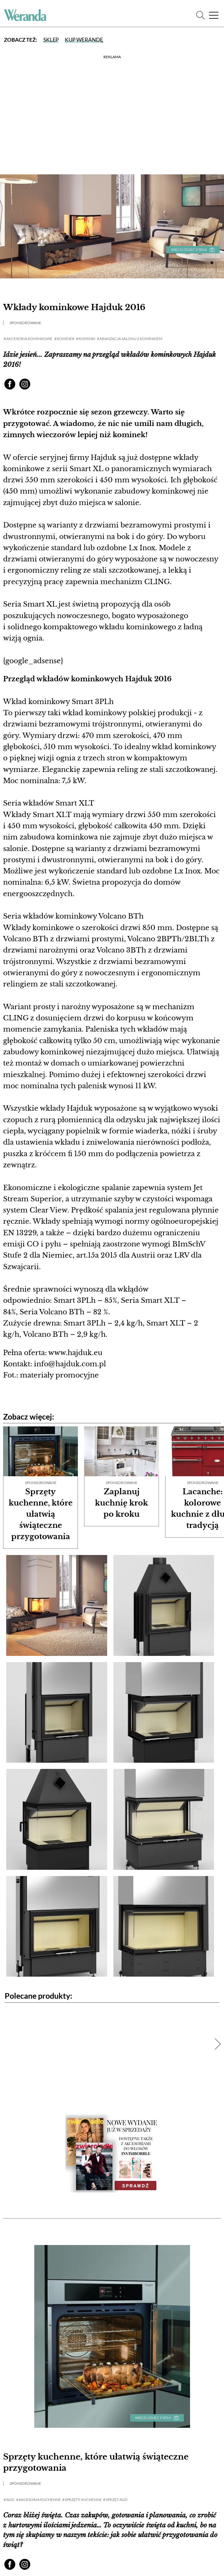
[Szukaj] (199, 13)
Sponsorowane (25, 322)
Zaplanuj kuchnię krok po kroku (121, 1503)
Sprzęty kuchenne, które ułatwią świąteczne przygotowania (41, 1514)
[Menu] (213, 13)
